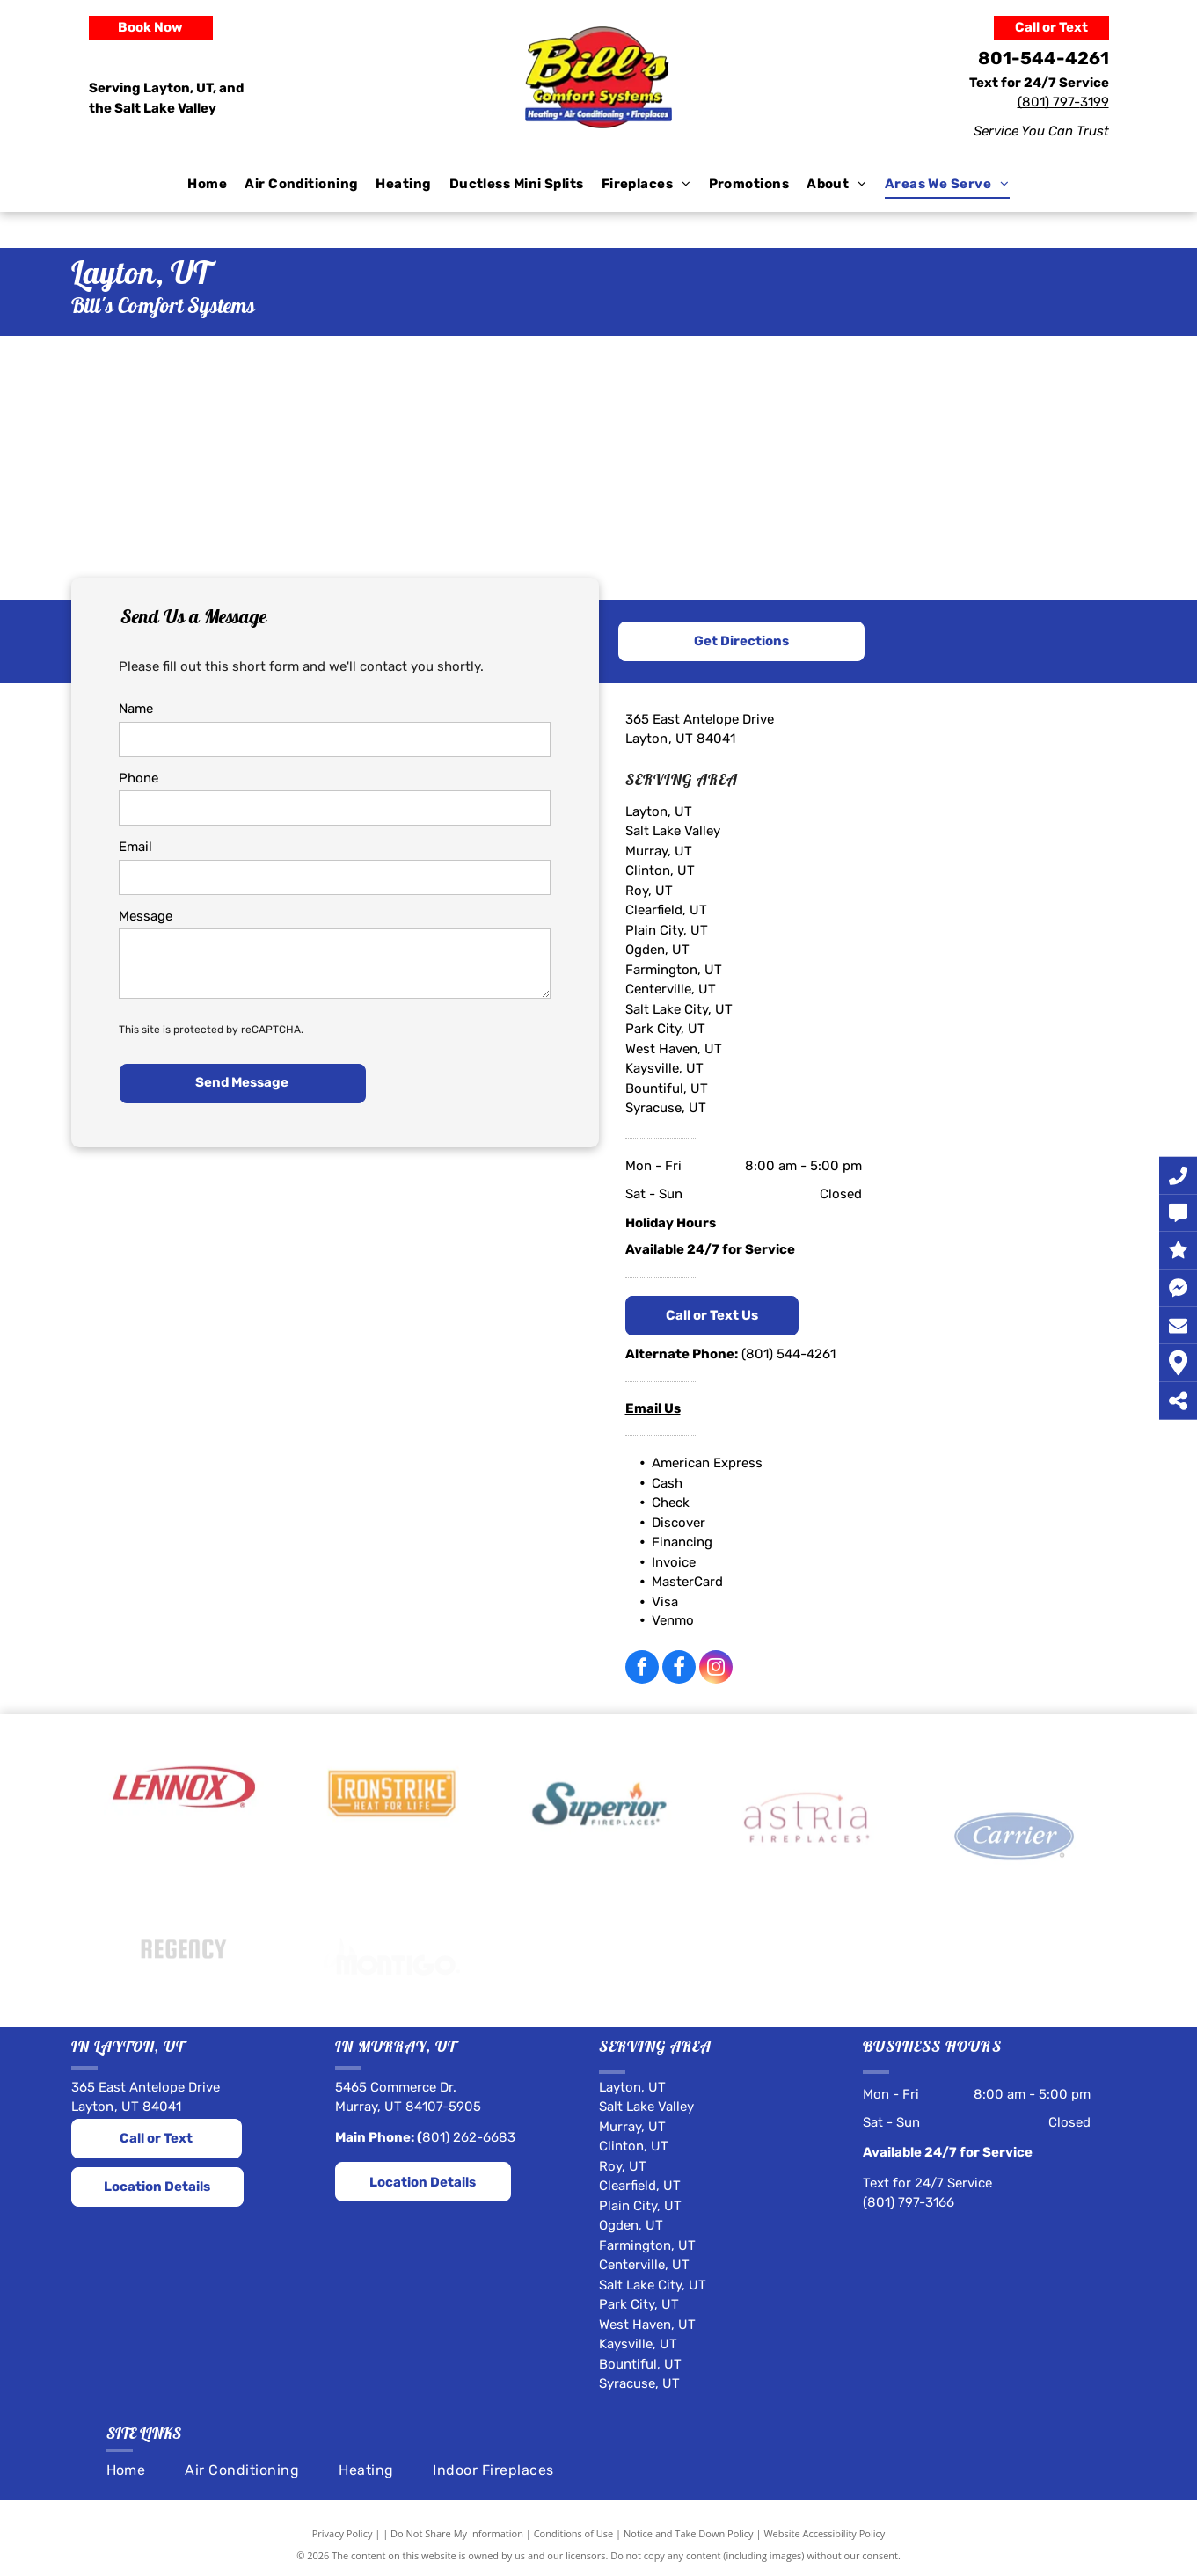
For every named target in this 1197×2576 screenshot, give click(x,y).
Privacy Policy (342, 2533)
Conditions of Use (574, 2533)
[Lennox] (184, 1846)
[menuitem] (207, 184)
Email (135, 847)
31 (1086, 102)
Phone (138, 778)
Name (136, 709)
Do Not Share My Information (456, 2533)
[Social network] (679, 1669)
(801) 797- (1049, 102)
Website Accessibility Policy (824, 2533)
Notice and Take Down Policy (689, 2533)
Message (145, 916)
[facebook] (642, 1669)
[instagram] (716, 1669)
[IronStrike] (391, 1864)
